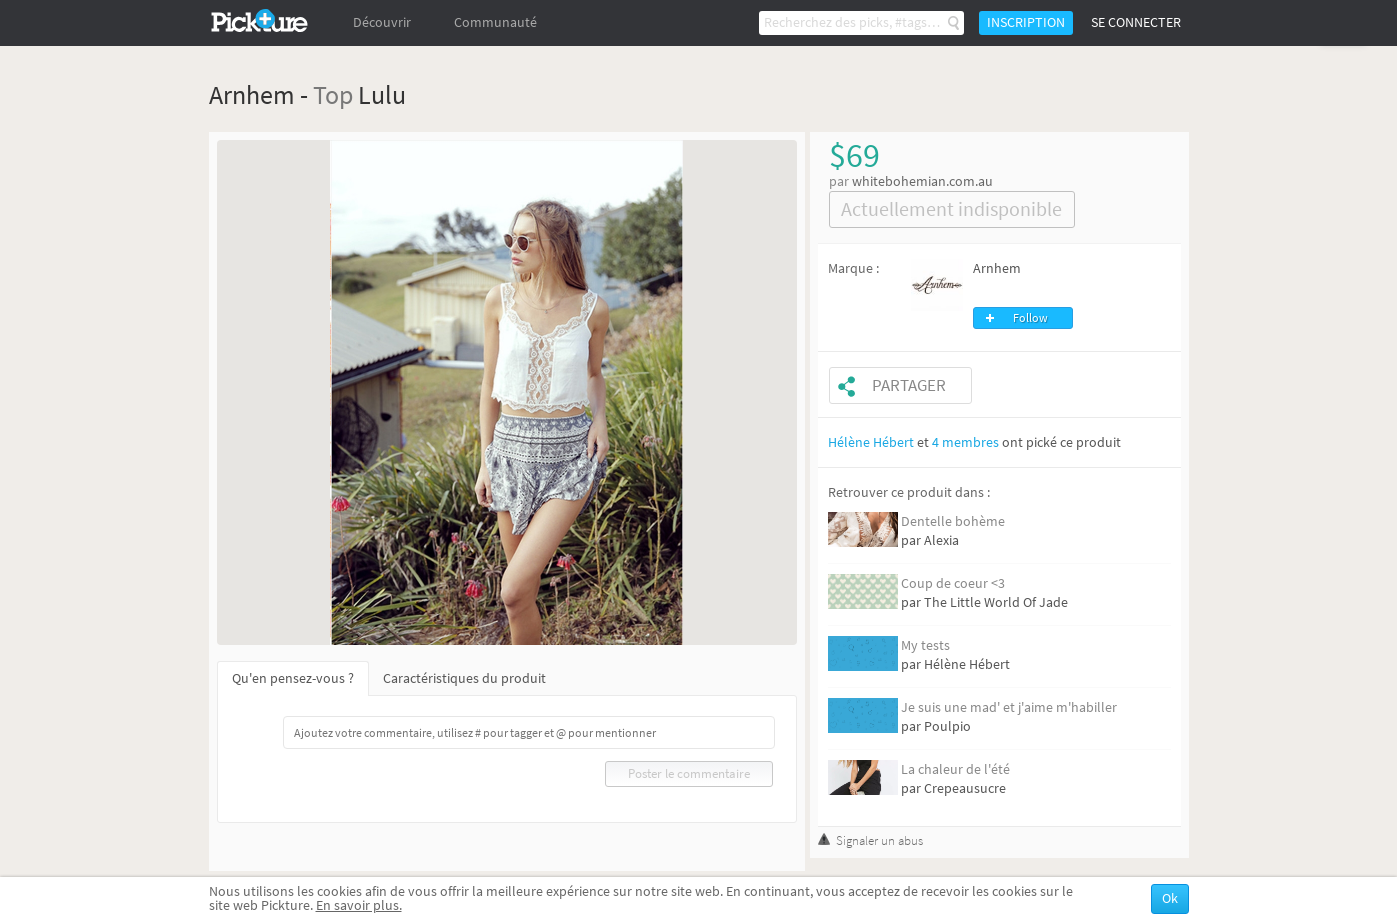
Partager (909, 385)
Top (333, 94)
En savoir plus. (359, 905)
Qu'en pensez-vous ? (293, 678)
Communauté (495, 22)
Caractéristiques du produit (464, 678)
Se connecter (1136, 22)
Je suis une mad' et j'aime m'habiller (1009, 707)
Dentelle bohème (953, 521)
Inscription (1026, 22)
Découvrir (382, 22)
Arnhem (997, 268)
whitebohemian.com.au (922, 181)
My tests (925, 645)
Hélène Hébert (871, 442)
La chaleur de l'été (955, 769)
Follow (1030, 318)
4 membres (965, 442)
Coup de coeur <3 (953, 583)
